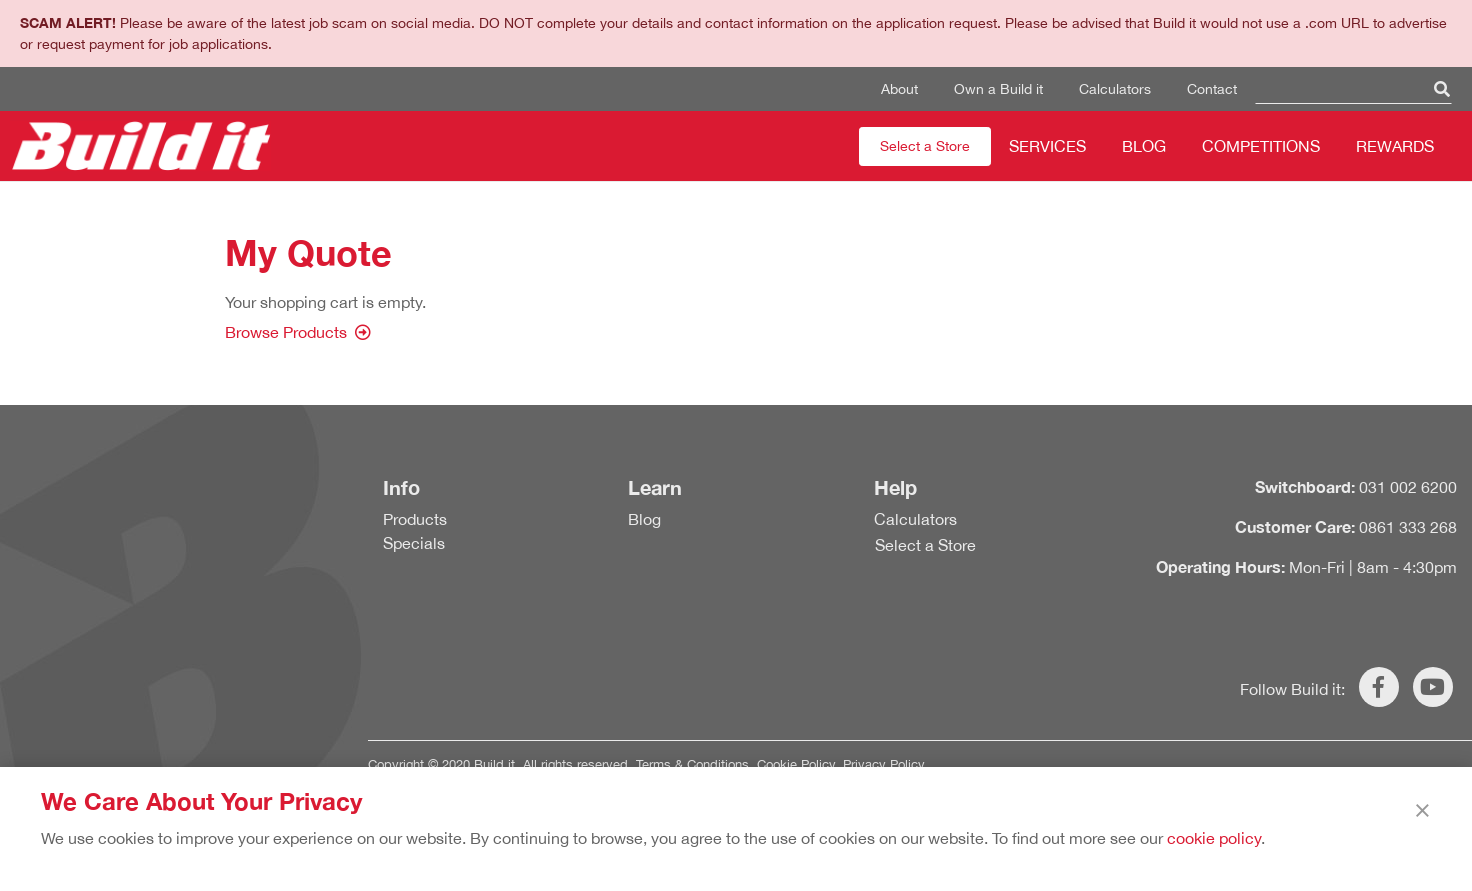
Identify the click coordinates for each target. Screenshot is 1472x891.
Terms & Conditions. (694, 764)
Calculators (1115, 89)
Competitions (1261, 146)
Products (415, 519)
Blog (1144, 146)
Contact (1212, 89)
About (899, 89)
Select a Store (925, 146)
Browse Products (286, 332)
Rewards (1395, 146)
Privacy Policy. (885, 764)
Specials (414, 543)
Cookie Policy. (798, 764)
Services (1047, 146)
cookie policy (1214, 838)
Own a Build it (998, 89)
